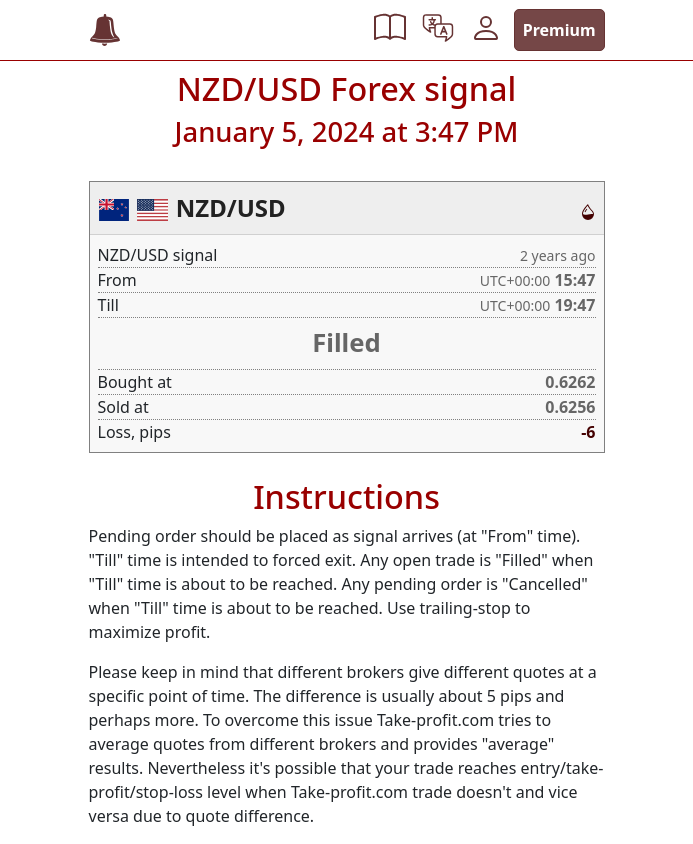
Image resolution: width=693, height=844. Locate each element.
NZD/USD (231, 207)
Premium (559, 30)
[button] (390, 30)
